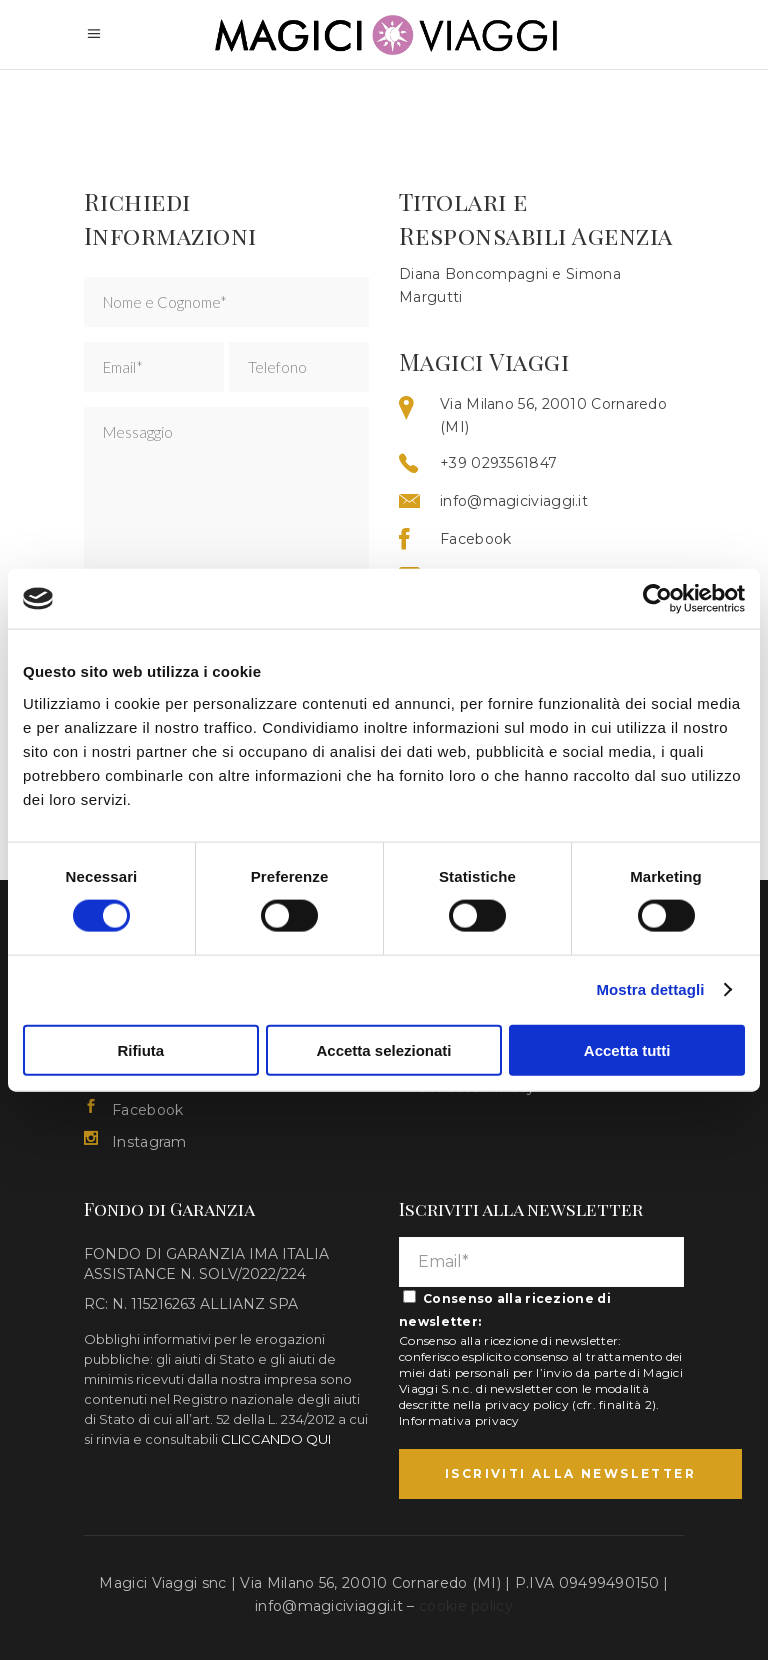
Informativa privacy (459, 1420)
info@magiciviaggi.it (329, 1606)
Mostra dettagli (650, 989)
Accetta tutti (627, 1049)
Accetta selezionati (383, 1049)
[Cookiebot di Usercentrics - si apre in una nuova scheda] (657, 599)
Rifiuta (140, 1049)
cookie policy (466, 1606)
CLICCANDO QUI (276, 1439)
